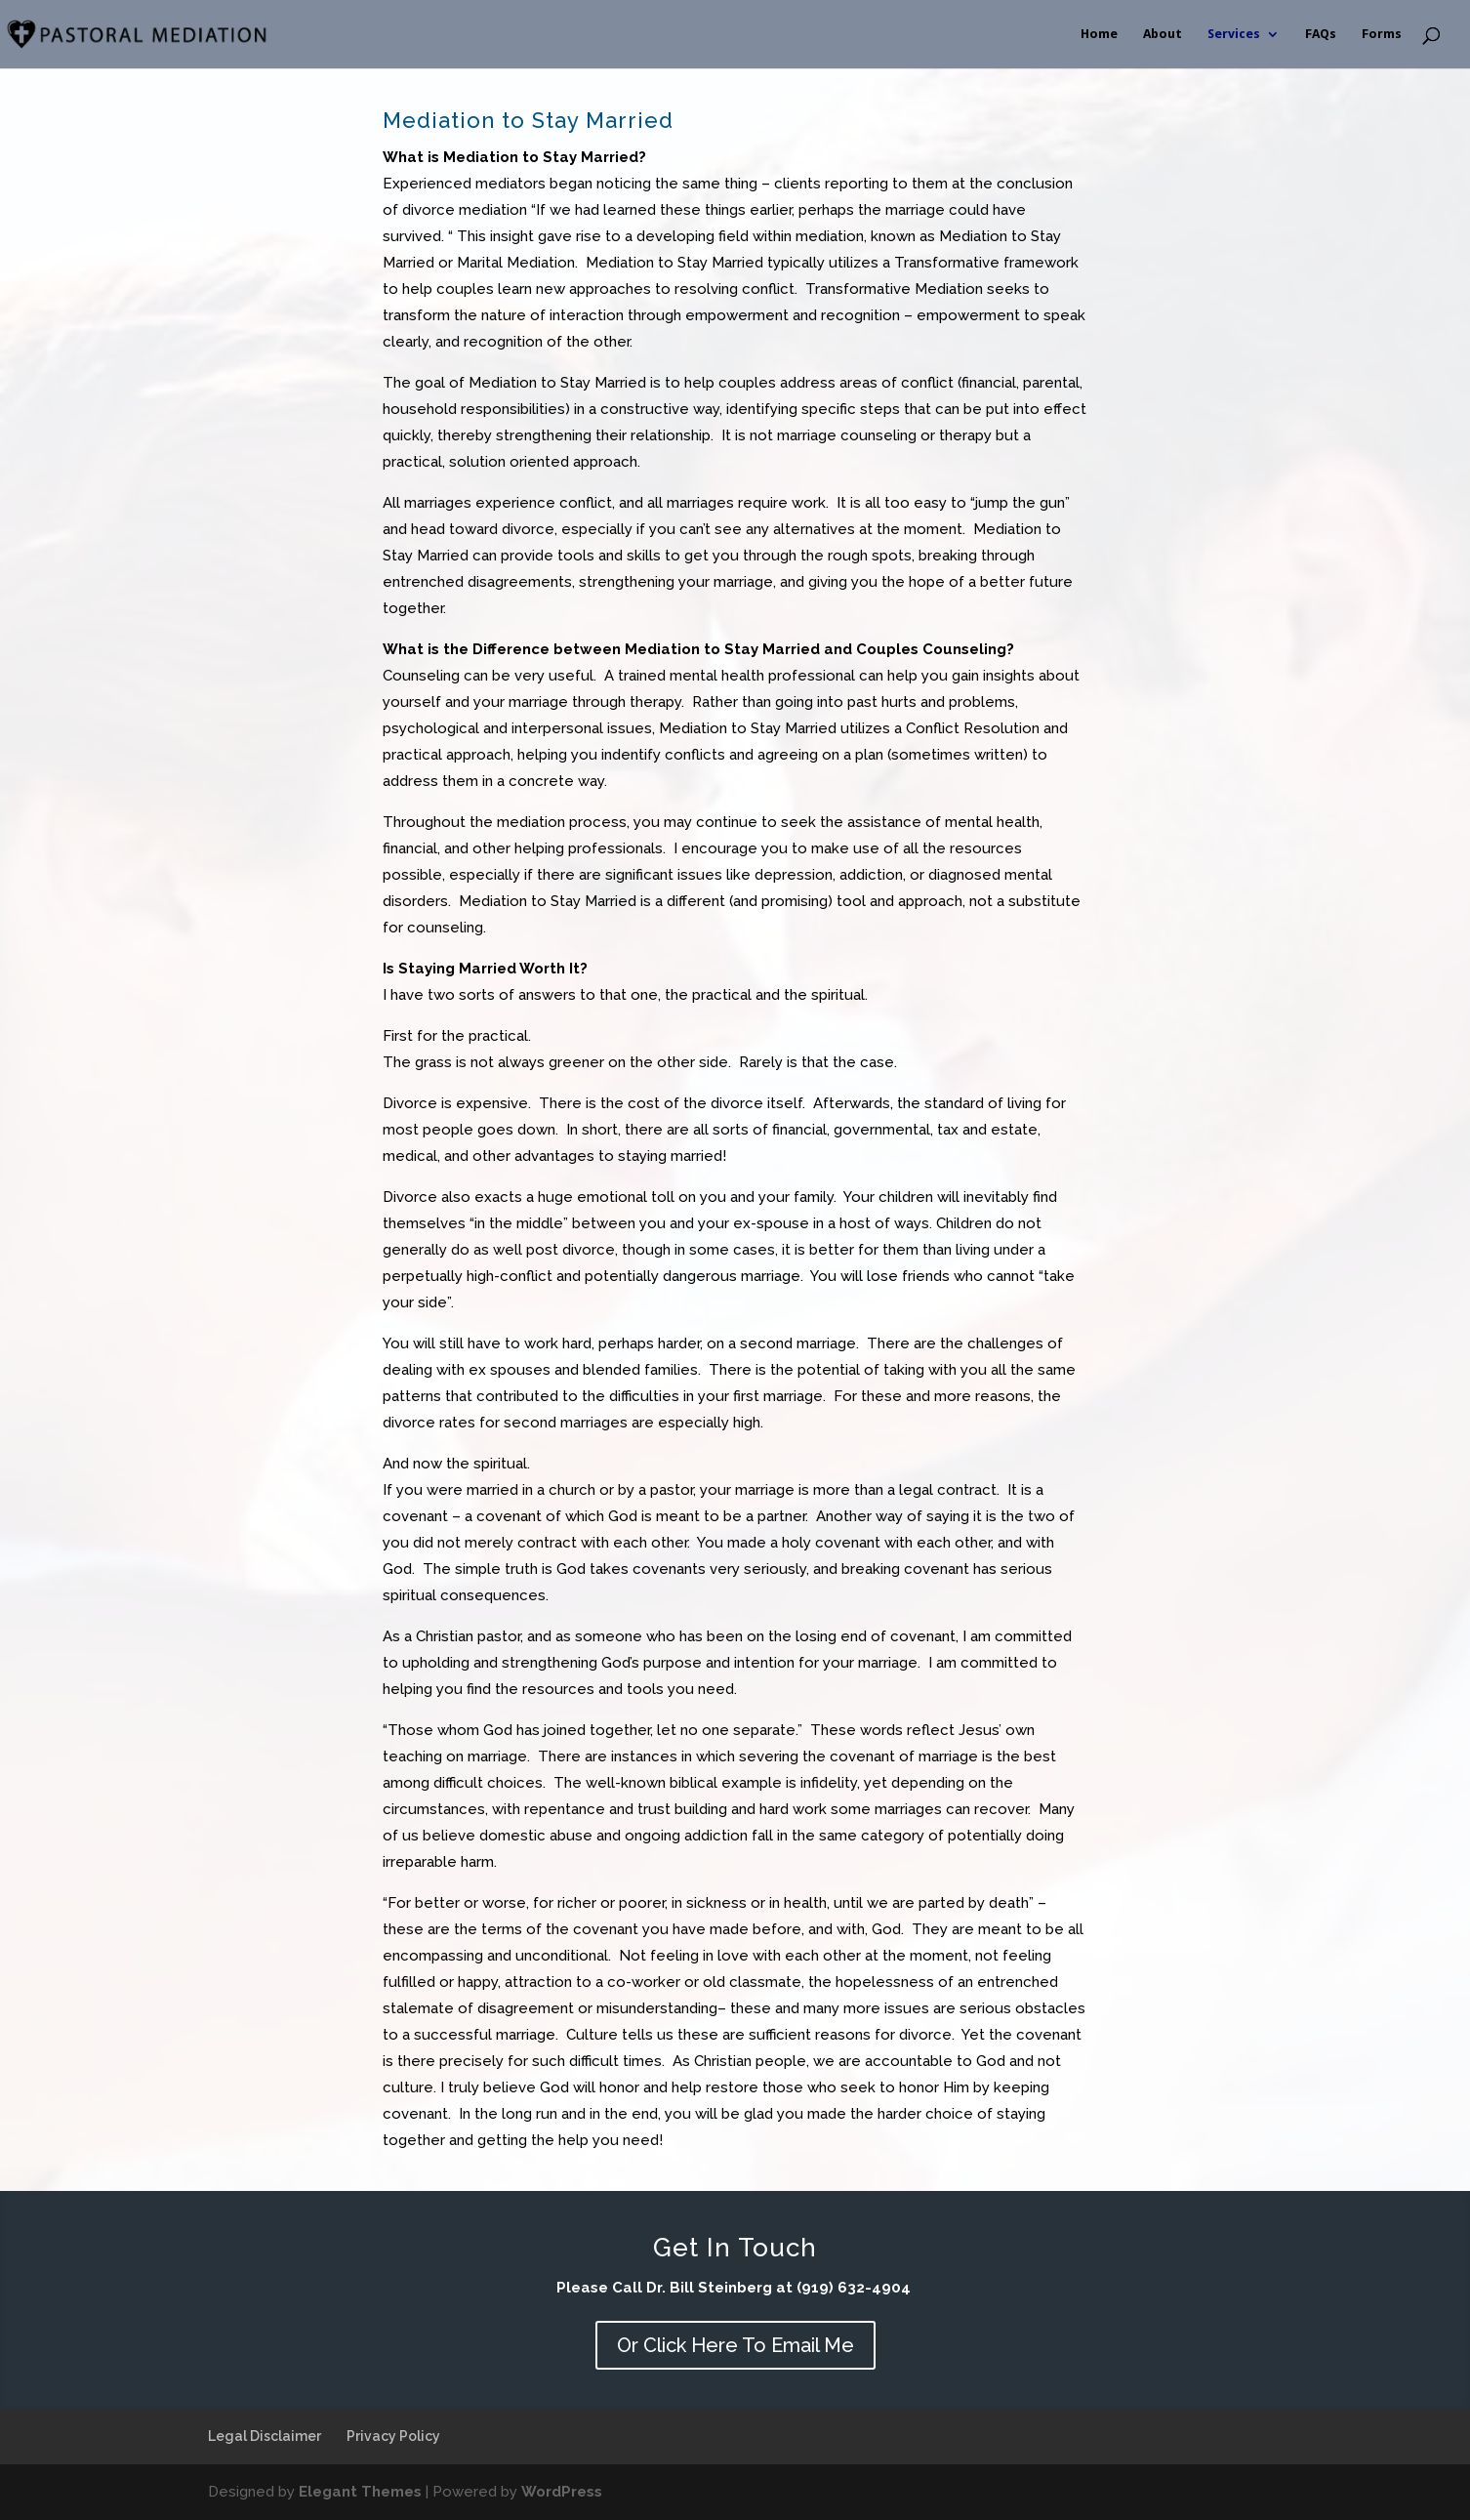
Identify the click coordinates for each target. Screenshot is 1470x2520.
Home (1099, 34)
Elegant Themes (360, 2491)
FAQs (1320, 34)
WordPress (561, 2491)
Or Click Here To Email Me (735, 2345)
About (1162, 34)
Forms (1382, 34)
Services (1233, 34)
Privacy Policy (393, 2436)
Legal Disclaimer (264, 2436)
